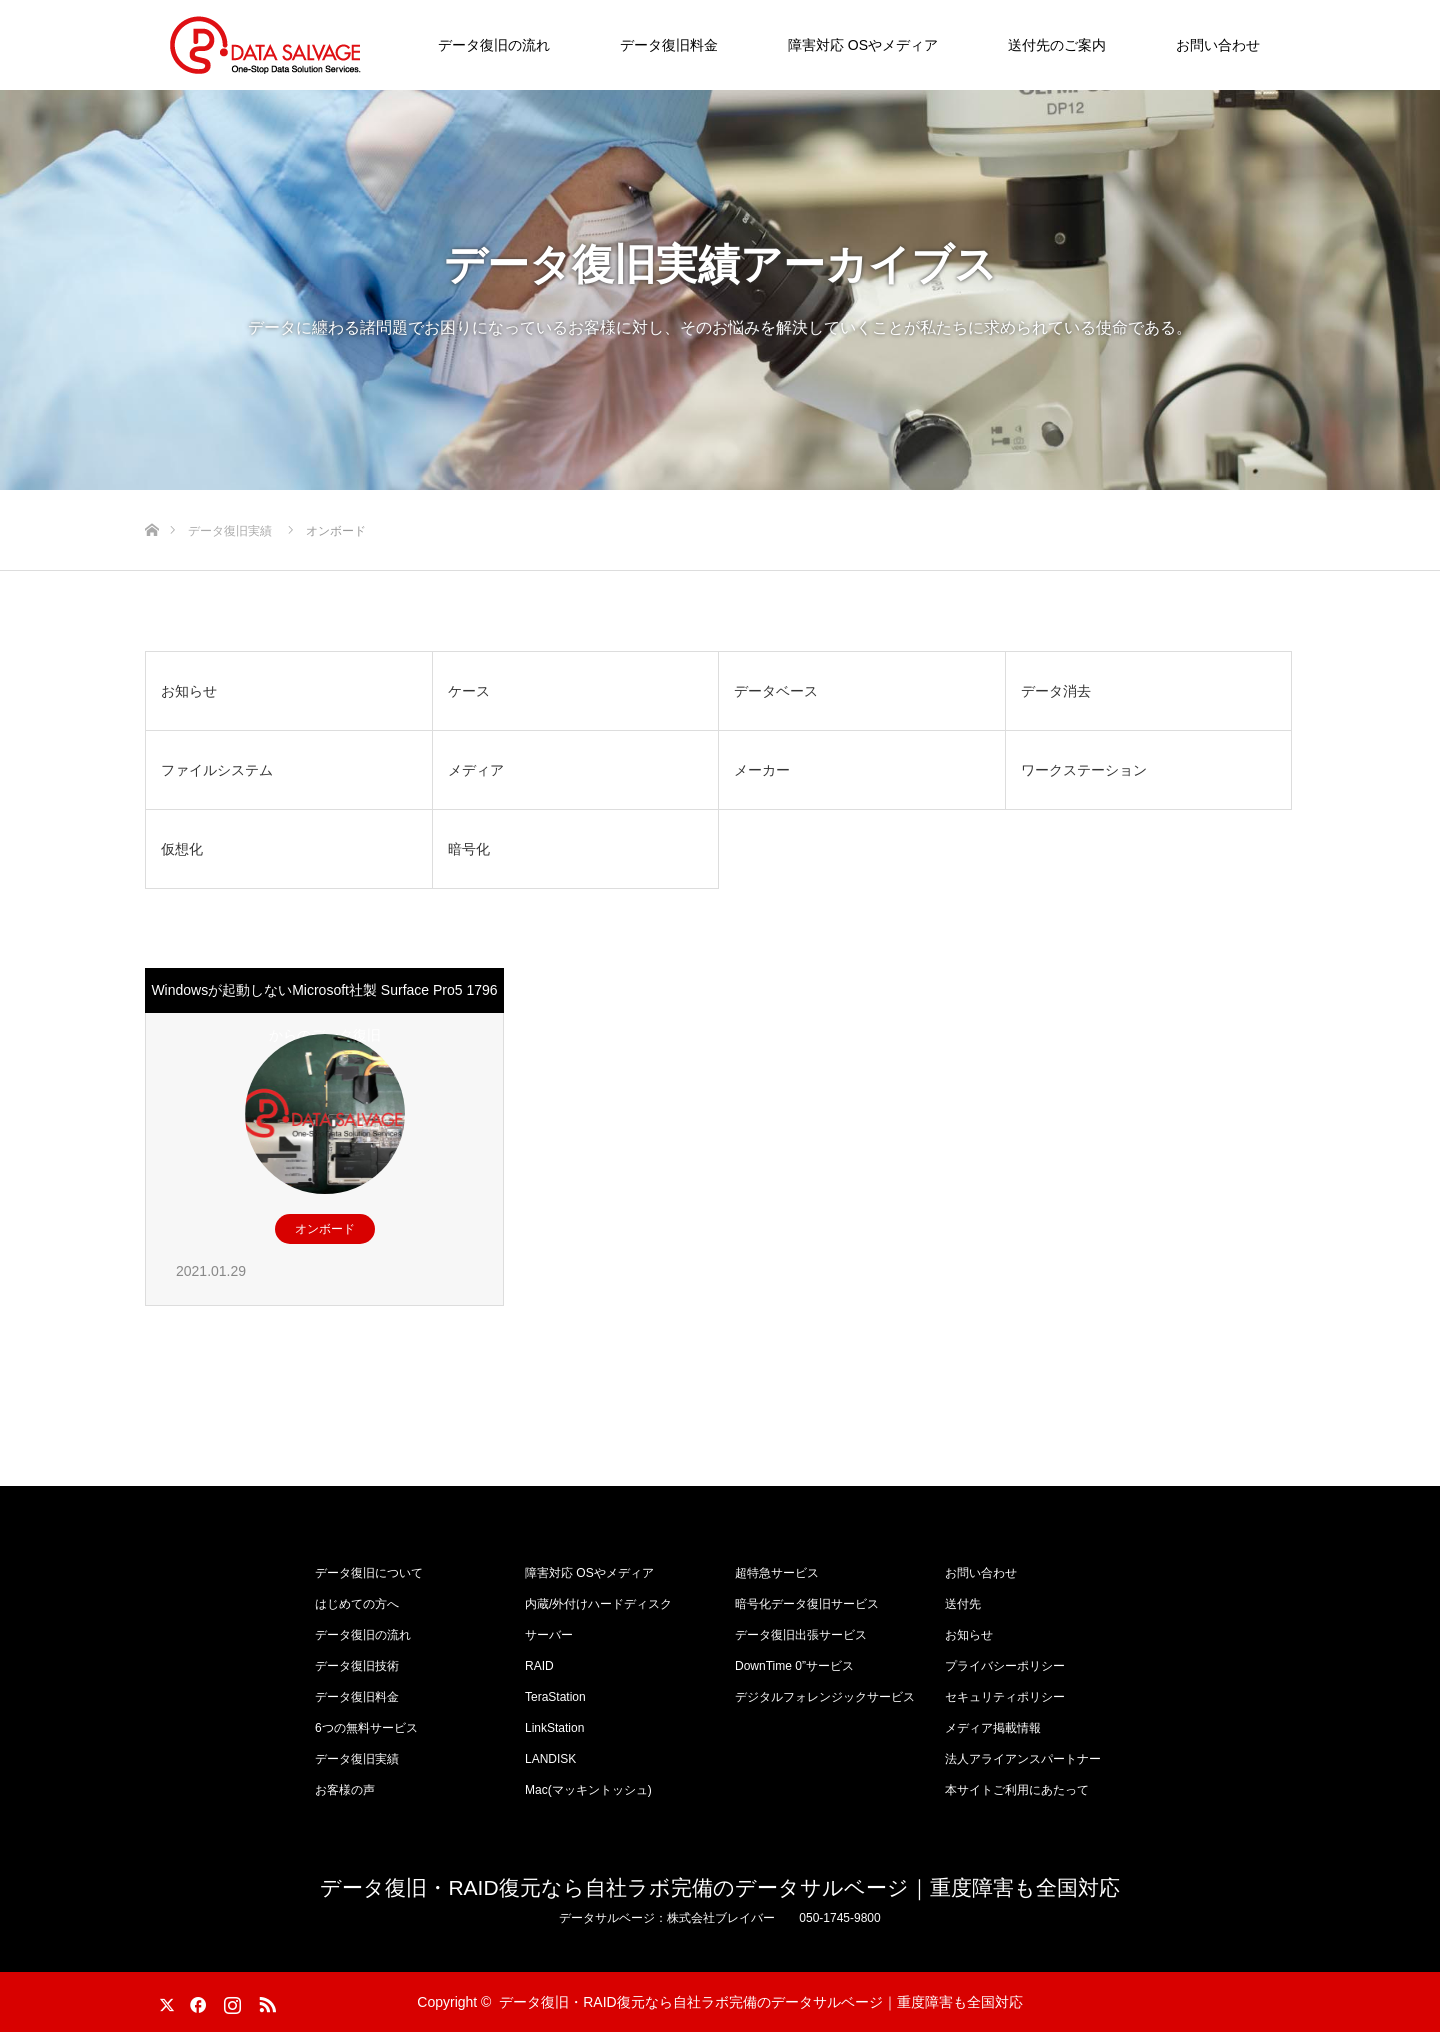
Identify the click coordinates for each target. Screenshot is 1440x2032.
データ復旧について (369, 1573)
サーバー (549, 1635)
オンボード (325, 1229)
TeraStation (555, 1697)
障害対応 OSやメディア (863, 45)
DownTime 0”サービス (794, 1666)
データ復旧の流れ (494, 45)
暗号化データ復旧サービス (807, 1604)
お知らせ (969, 1635)
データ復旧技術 (357, 1666)
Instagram (230, 2001)
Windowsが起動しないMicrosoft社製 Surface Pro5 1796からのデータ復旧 (324, 1012)
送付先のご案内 (1057, 45)
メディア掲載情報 (993, 1728)
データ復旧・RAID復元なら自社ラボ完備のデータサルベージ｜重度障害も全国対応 (719, 1887)
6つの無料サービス (366, 1728)
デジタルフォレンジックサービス (825, 1697)
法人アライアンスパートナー (1023, 1759)
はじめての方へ (357, 1604)
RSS (265, 2001)
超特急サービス (777, 1573)
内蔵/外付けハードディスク (598, 1604)
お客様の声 (345, 1790)
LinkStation (554, 1728)
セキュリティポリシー (1005, 1697)
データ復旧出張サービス (801, 1635)
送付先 (963, 1604)
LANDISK (550, 1759)
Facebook (195, 2001)
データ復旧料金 (669, 45)
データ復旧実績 (357, 1759)
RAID (539, 1666)
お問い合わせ (1218, 45)
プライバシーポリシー (1005, 1666)
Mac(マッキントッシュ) (588, 1790)
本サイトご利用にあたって (1017, 1790)
